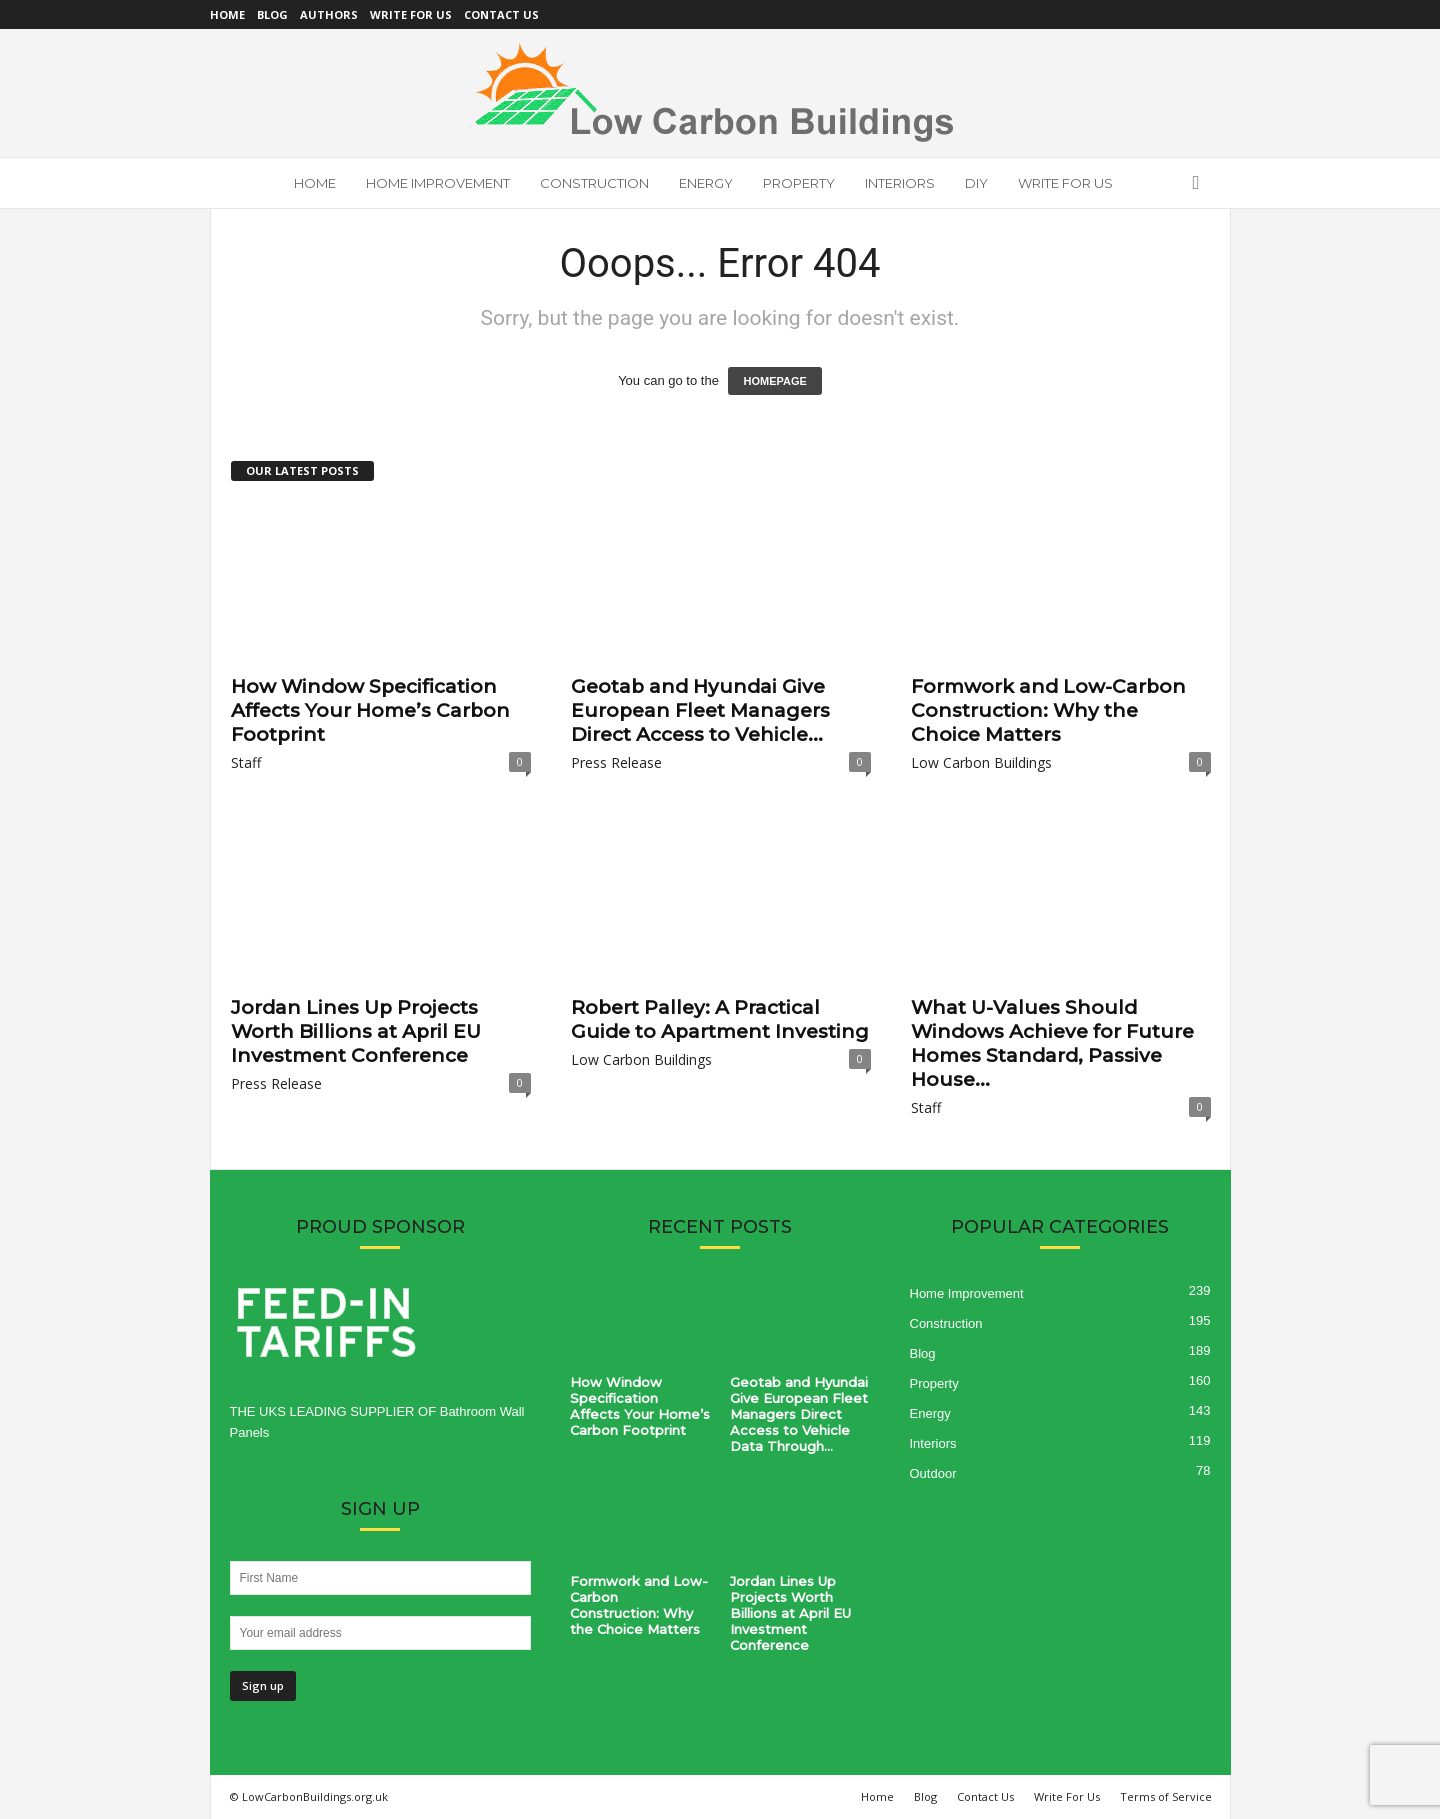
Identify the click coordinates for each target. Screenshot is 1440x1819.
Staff (246, 762)
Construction (594, 183)
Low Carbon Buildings (981, 762)
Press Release (616, 762)
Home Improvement (438, 183)
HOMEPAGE (774, 381)
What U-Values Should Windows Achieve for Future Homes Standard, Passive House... (1052, 1043)
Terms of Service (1166, 1796)
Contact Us (501, 14)
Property (799, 183)
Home (227, 14)
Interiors (900, 183)
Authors (329, 14)
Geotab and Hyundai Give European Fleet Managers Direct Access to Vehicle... (700, 710)
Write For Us (411, 14)
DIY (976, 183)
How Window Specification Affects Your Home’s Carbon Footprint (370, 710)
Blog (272, 14)
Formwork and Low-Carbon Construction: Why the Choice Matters (1048, 710)
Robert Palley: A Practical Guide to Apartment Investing (720, 1019)
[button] (1201, 183)
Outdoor (933, 1473)
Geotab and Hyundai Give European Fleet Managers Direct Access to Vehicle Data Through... (799, 1414)
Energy (706, 183)
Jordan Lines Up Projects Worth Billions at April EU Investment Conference (356, 1031)
